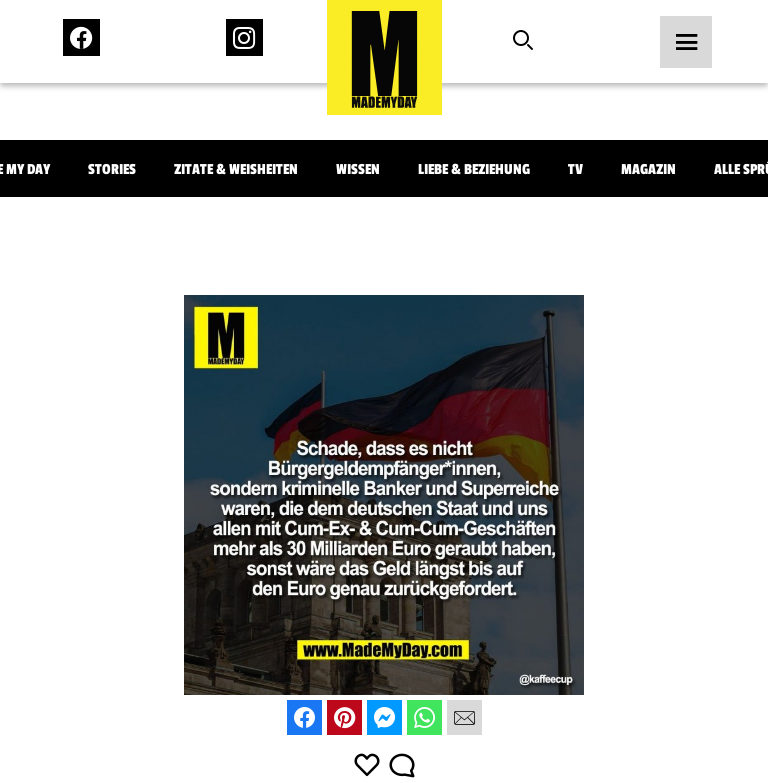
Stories (112, 169)
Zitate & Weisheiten (236, 169)
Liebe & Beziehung (474, 169)
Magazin (648, 169)
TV (575, 169)
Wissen (358, 169)
